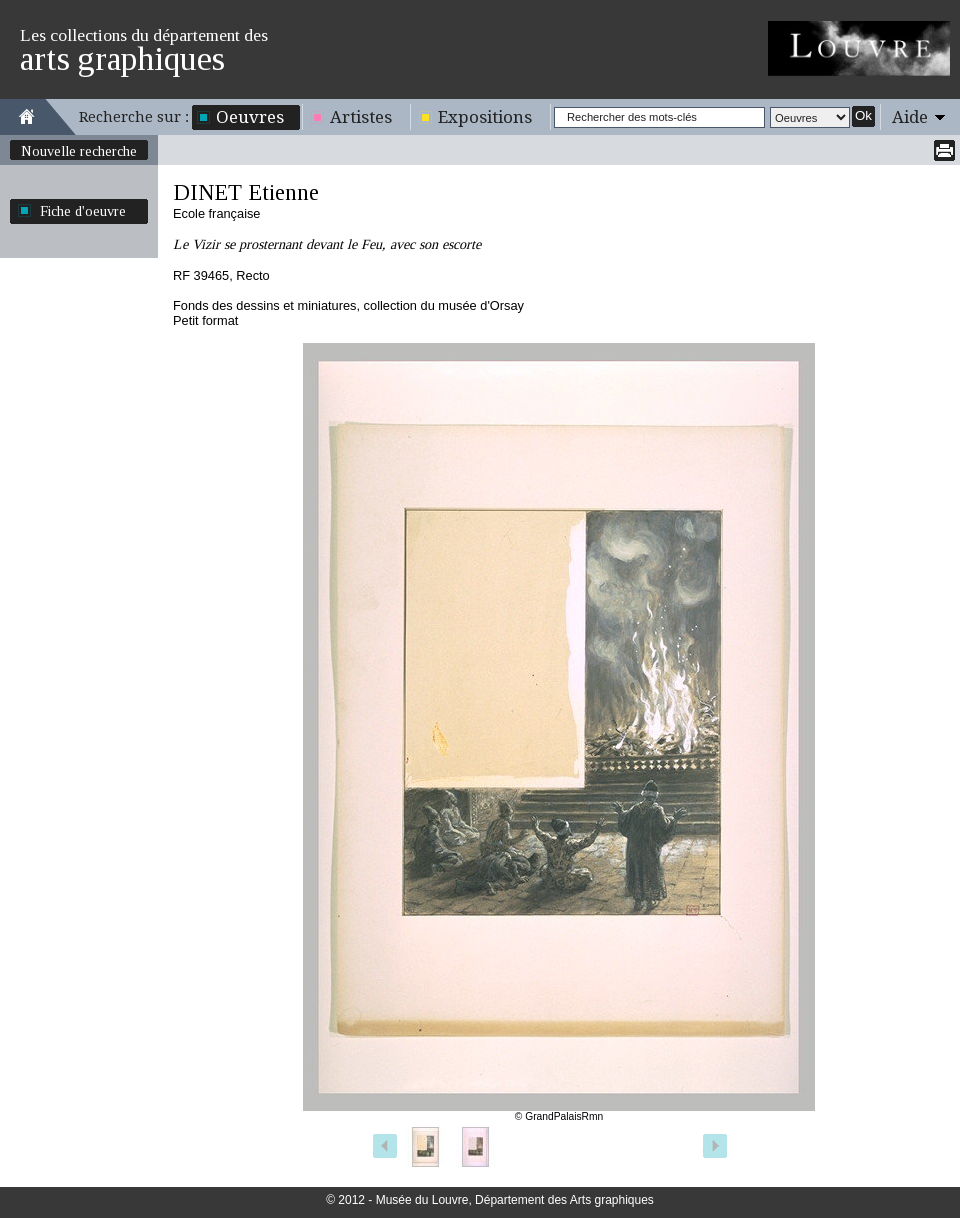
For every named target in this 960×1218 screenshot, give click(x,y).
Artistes (361, 117)
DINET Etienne (246, 192)
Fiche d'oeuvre (83, 211)
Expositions (485, 117)
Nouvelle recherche (79, 151)
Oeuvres (250, 117)
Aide (910, 117)
